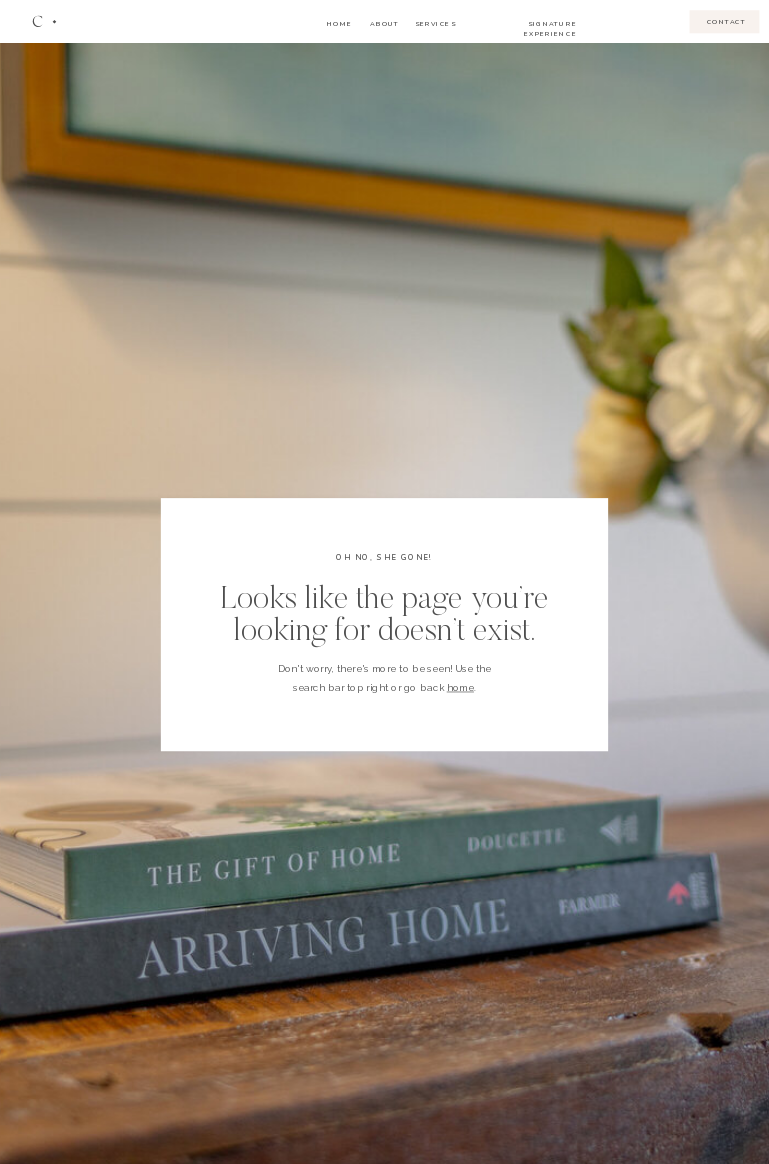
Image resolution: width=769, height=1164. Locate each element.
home (460, 688)
